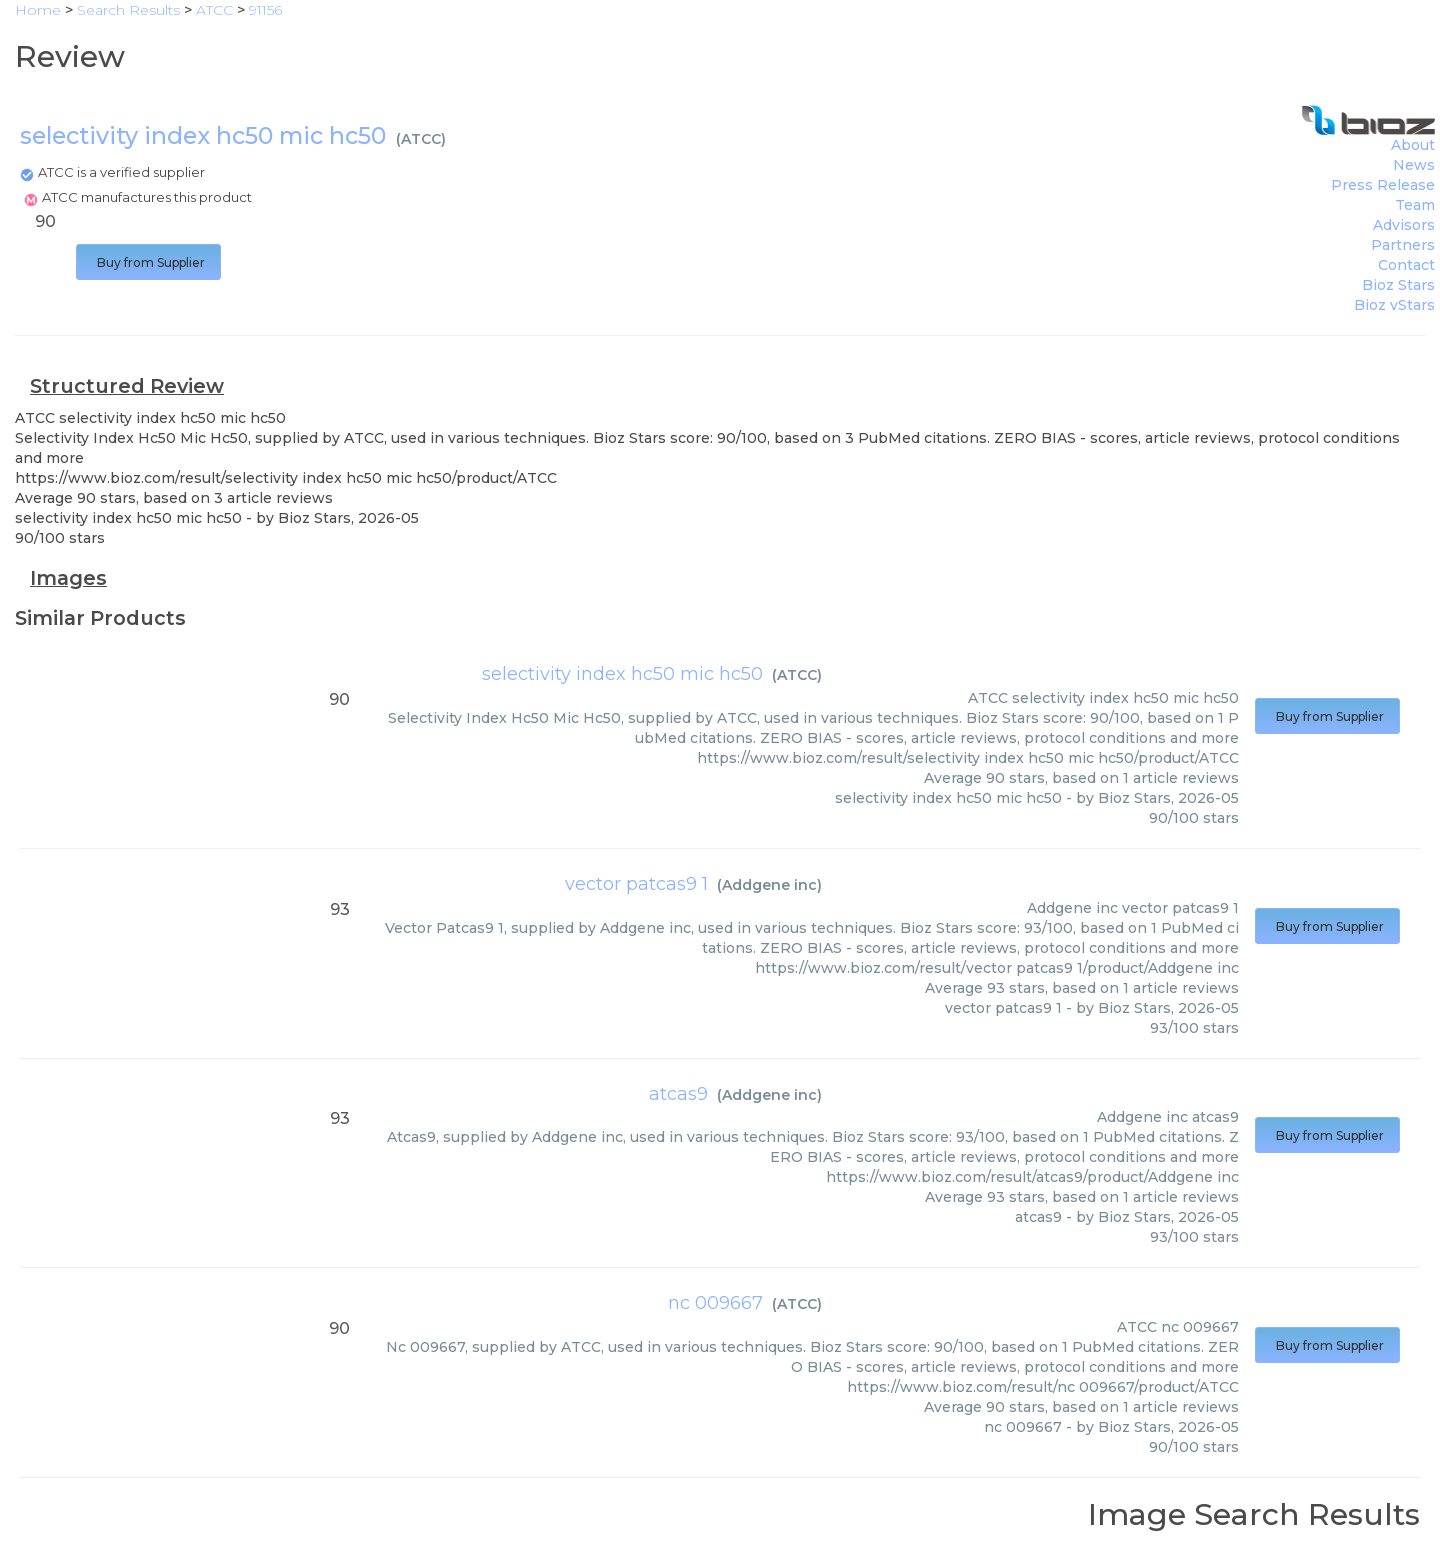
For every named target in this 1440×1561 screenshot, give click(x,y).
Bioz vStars (1394, 305)
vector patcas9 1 (636, 884)
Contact (1406, 265)
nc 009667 (715, 1303)
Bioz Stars (1398, 285)
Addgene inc (769, 885)
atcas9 (678, 1094)
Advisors (1404, 225)
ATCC (421, 139)
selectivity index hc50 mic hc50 (622, 674)
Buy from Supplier (148, 262)
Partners (1403, 245)
